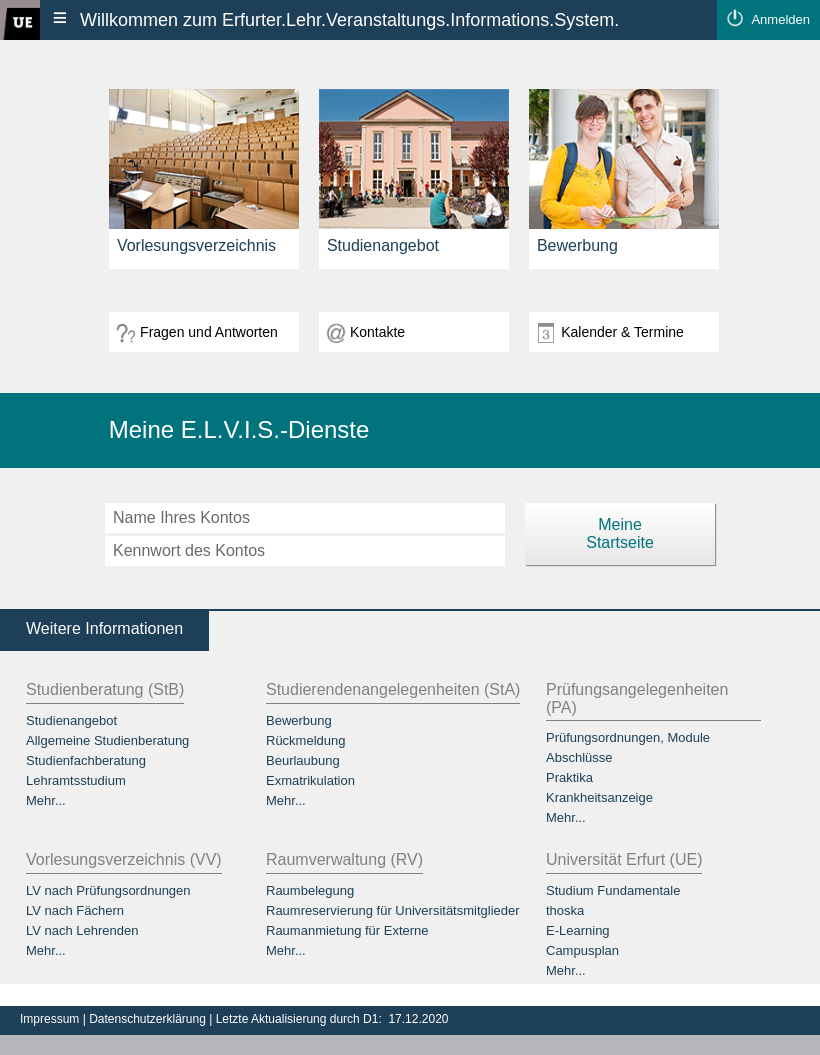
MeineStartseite (620, 533)
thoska (565, 910)
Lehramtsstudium (76, 780)
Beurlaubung (303, 760)
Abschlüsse (579, 757)
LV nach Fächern (75, 910)
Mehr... (46, 800)
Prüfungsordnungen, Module (628, 737)
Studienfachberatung (86, 760)
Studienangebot (71, 720)
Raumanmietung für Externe (347, 930)
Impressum (51, 1019)
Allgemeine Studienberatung (107, 740)
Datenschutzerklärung (149, 1019)
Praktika (569, 777)
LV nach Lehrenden (82, 930)
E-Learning (578, 930)
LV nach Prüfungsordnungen (108, 890)
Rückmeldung (306, 740)
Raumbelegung (310, 890)
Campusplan (582, 950)
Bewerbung (299, 720)
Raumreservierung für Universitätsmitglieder (393, 910)
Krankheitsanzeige (599, 797)
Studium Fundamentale (613, 890)
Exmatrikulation (310, 780)
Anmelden (780, 19)
